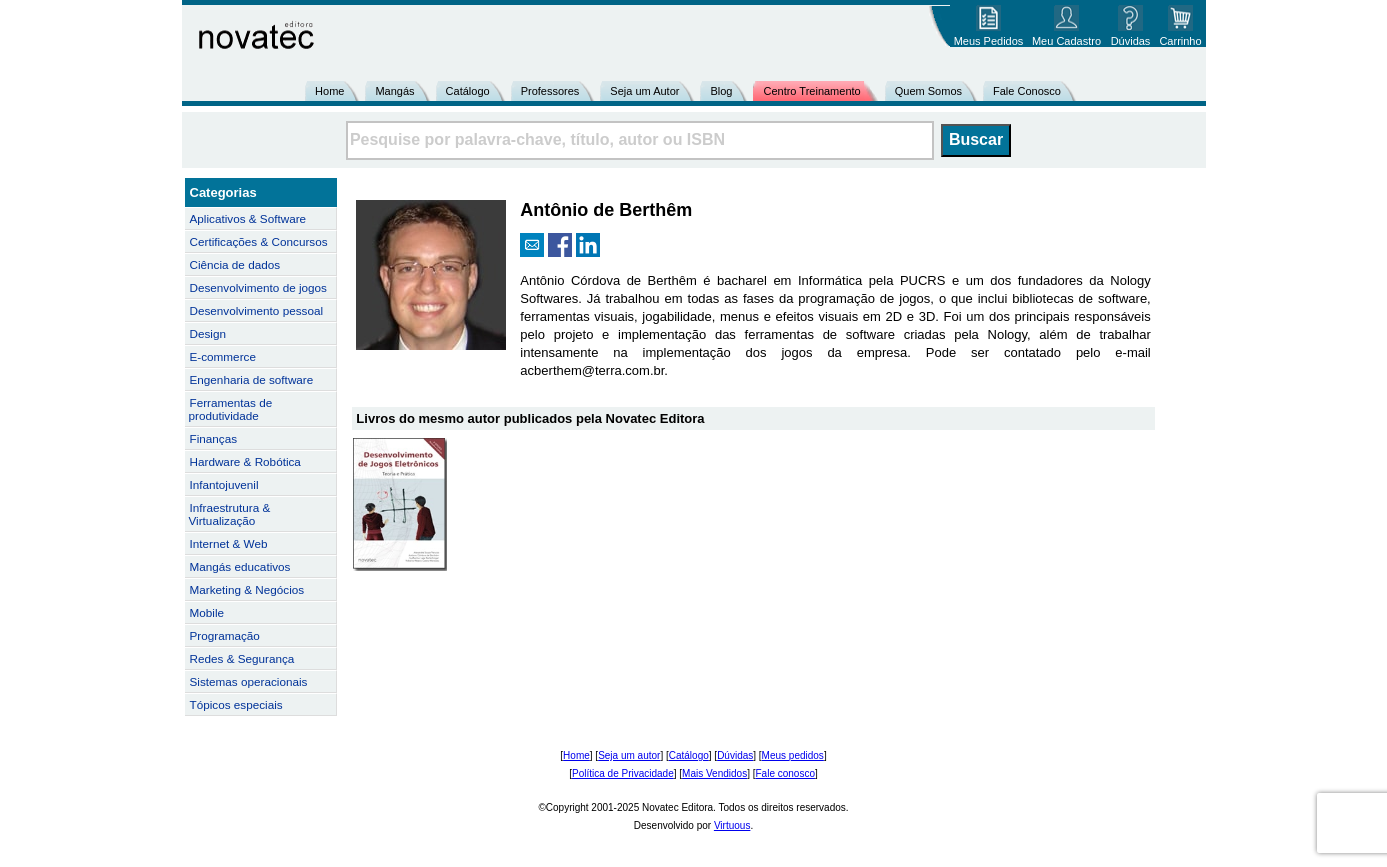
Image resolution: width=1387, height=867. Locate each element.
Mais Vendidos (714, 773)
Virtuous (732, 825)
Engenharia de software (252, 379)
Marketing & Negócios (247, 589)
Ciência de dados (235, 264)
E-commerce (223, 356)
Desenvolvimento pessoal (257, 310)
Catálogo (468, 91)
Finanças (214, 438)
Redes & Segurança (242, 658)
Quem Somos (928, 91)
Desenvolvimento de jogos (258, 287)
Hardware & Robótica (245, 461)
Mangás (394, 91)
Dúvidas (735, 755)
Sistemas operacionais (249, 681)
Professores (550, 91)
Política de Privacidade (623, 773)
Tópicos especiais (236, 704)
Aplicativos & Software (248, 218)
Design (208, 333)
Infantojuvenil (224, 484)
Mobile (207, 612)
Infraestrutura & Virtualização (230, 514)
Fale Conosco (1027, 91)
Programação (225, 635)
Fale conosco (784, 773)
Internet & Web (229, 543)
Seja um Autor (644, 91)
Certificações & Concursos (259, 241)
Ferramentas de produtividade (231, 409)
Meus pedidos (793, 755)
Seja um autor (629, 755)
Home (329, 91)
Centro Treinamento (811, 91)
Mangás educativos (240, 566)
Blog (721, 91)
